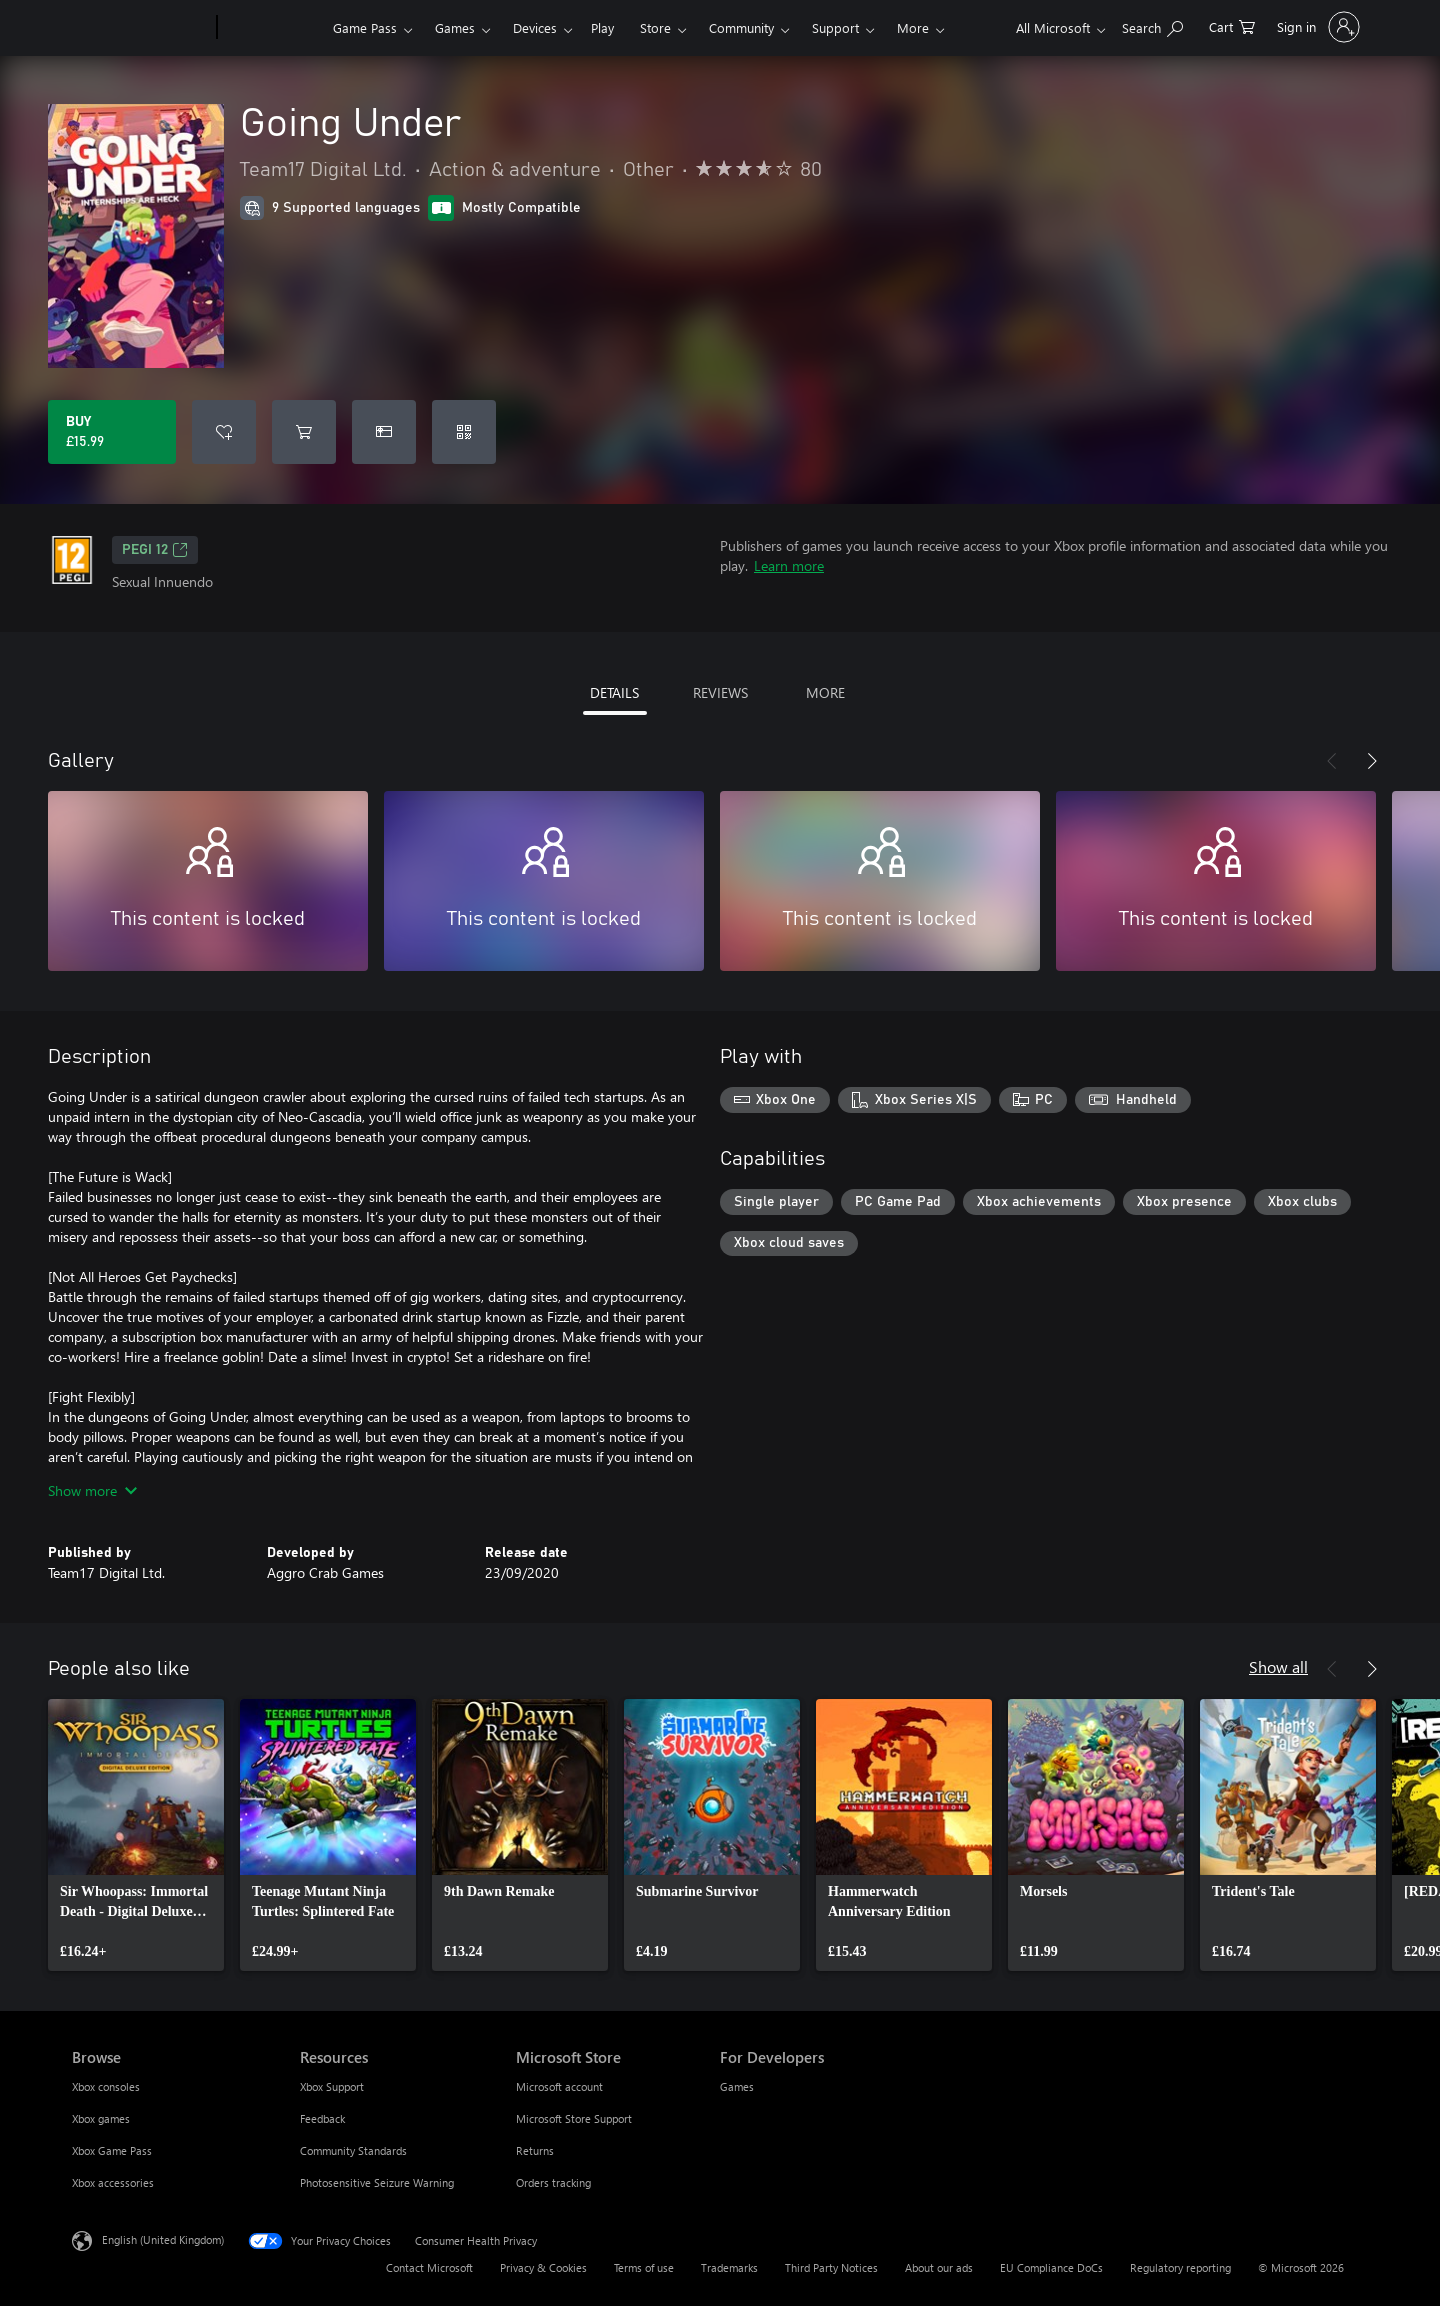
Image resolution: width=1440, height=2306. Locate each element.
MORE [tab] (825, 692)
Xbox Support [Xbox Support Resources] (332, 2086)
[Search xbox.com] (1152, 25)
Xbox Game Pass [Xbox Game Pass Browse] (112, 2150)
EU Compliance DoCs (1051, 2267)
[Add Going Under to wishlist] (224, 432)
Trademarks (729, 2267)
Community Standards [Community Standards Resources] (353, 2150)
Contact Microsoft (429, 2267)
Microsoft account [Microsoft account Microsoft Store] (559, 2086)
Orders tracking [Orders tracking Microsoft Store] (553, 2182)
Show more (92, 1490)
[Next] (1372, 761)
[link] (136, 1835)
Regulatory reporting (1180, 2267)
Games (455, 27)
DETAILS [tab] (614, 692)
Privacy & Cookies (543, 2267)
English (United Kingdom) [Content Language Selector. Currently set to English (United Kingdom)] (163, 2239)
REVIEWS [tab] (720, 692)
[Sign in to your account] (1316, 27)
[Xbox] (272, 28)
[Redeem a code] (464, 432)
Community (741, 27)
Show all (1278, 1666)
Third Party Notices (831, 2267)
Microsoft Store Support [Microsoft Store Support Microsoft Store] (574, 2118)
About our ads (939, 2267)
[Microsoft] (140, 28)
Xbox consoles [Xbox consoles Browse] (106, 2086)
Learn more (789, 565)
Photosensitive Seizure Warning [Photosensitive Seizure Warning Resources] (377, 2182)
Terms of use (644, 2267)
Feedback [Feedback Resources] (322, 2118)
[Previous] (1332, 761)
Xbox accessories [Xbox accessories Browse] (113, 2182)
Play (602, 27)
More (913, 27)
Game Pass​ (365, 27)
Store (655, 27)
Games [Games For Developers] (737, 2086)
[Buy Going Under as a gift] (384, 432)
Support (835, 27)
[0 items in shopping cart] (1232, 25)
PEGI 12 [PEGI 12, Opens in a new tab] (155, 550)
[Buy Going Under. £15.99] (112, 432)
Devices (535, 27)
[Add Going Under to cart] (304, 432)
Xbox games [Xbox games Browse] (101, 2118)
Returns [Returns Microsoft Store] (535, 2150)
